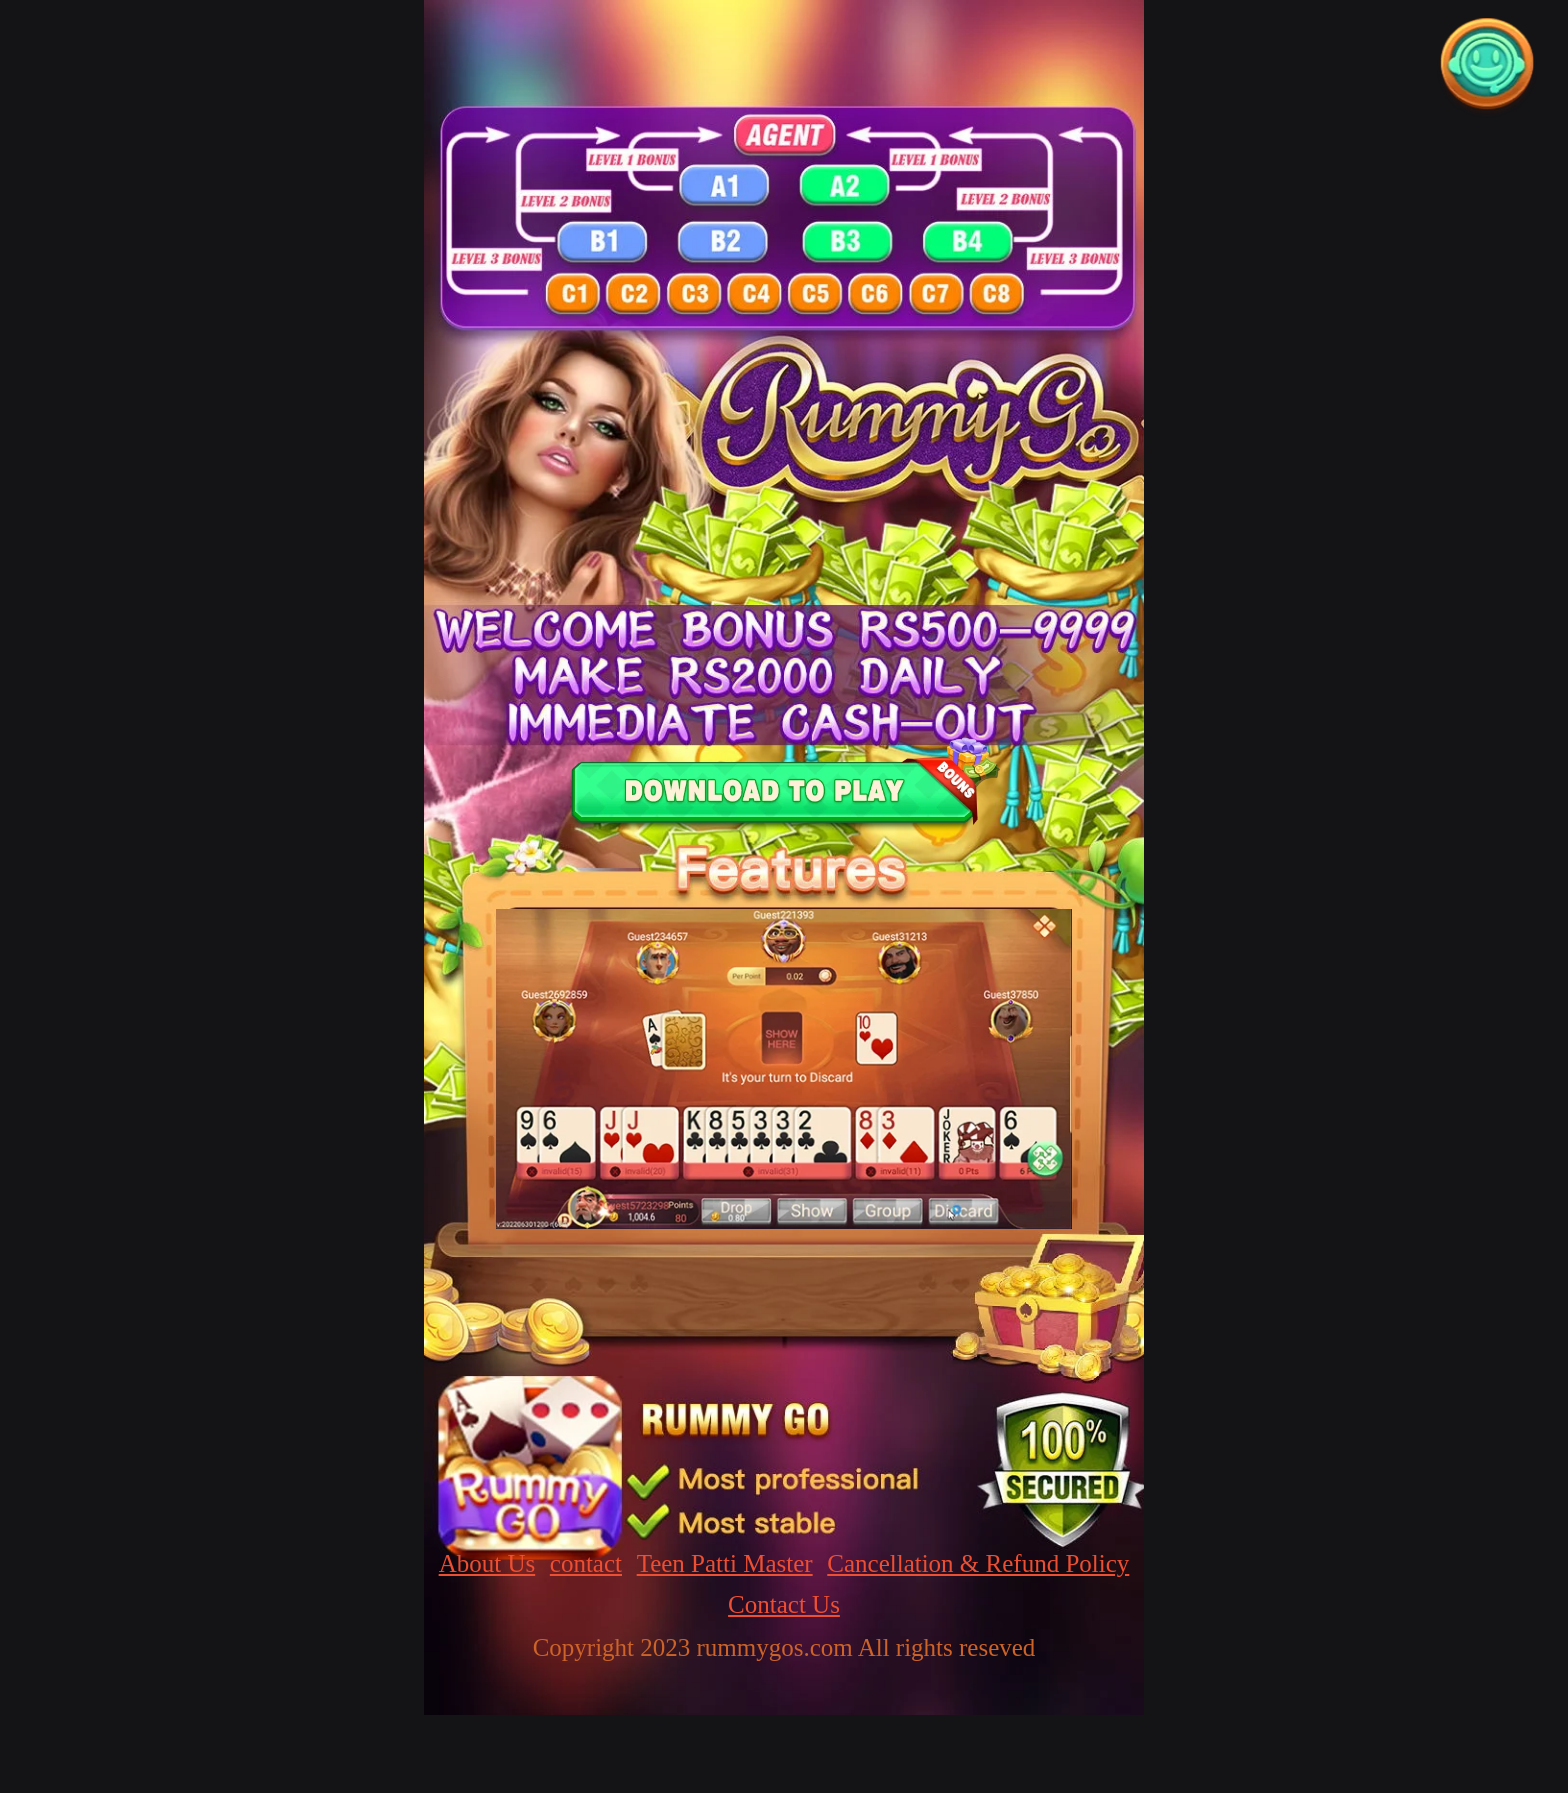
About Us (487, 1563)
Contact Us (784, 1604)
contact (586, 1563)
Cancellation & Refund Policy (978, 1563)
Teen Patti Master (725, 1563)
